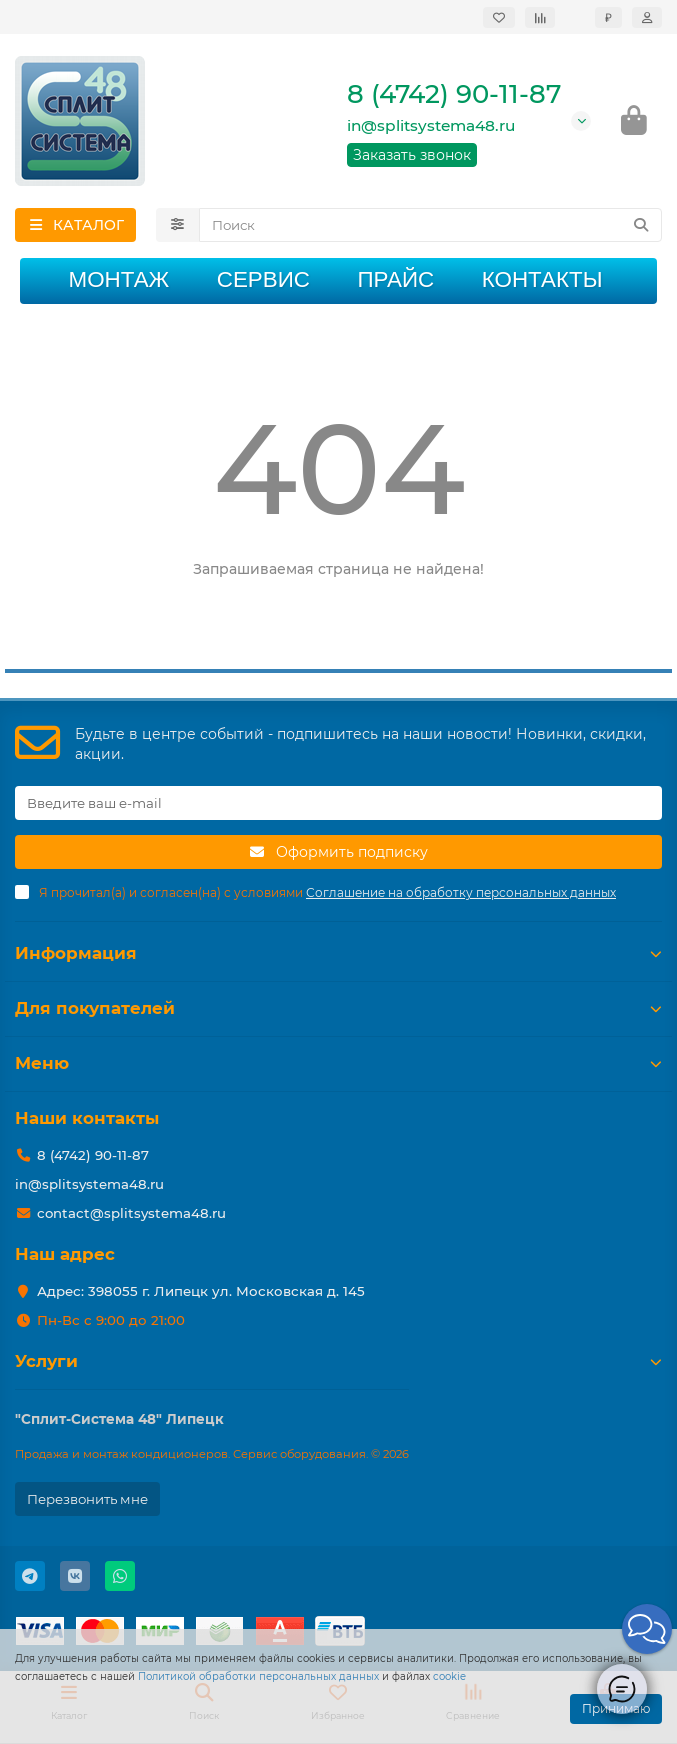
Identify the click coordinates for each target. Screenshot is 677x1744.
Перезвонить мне (87, 1499)
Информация (338, 953)
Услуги (338, 1361)
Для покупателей (338, 1008)
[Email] (338, 803)
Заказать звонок (412, 155)
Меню (338, 1063)
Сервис (263, 279)
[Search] (431, 225)
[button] (647, 1629)
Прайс (395, 279)
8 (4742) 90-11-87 (454, 94)
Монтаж (118, 279)
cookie (449, 1676)
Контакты (542, 279)
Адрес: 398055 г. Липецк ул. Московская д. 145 (201, 1291)
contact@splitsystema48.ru (131, 1213)
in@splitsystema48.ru (431, 125)
